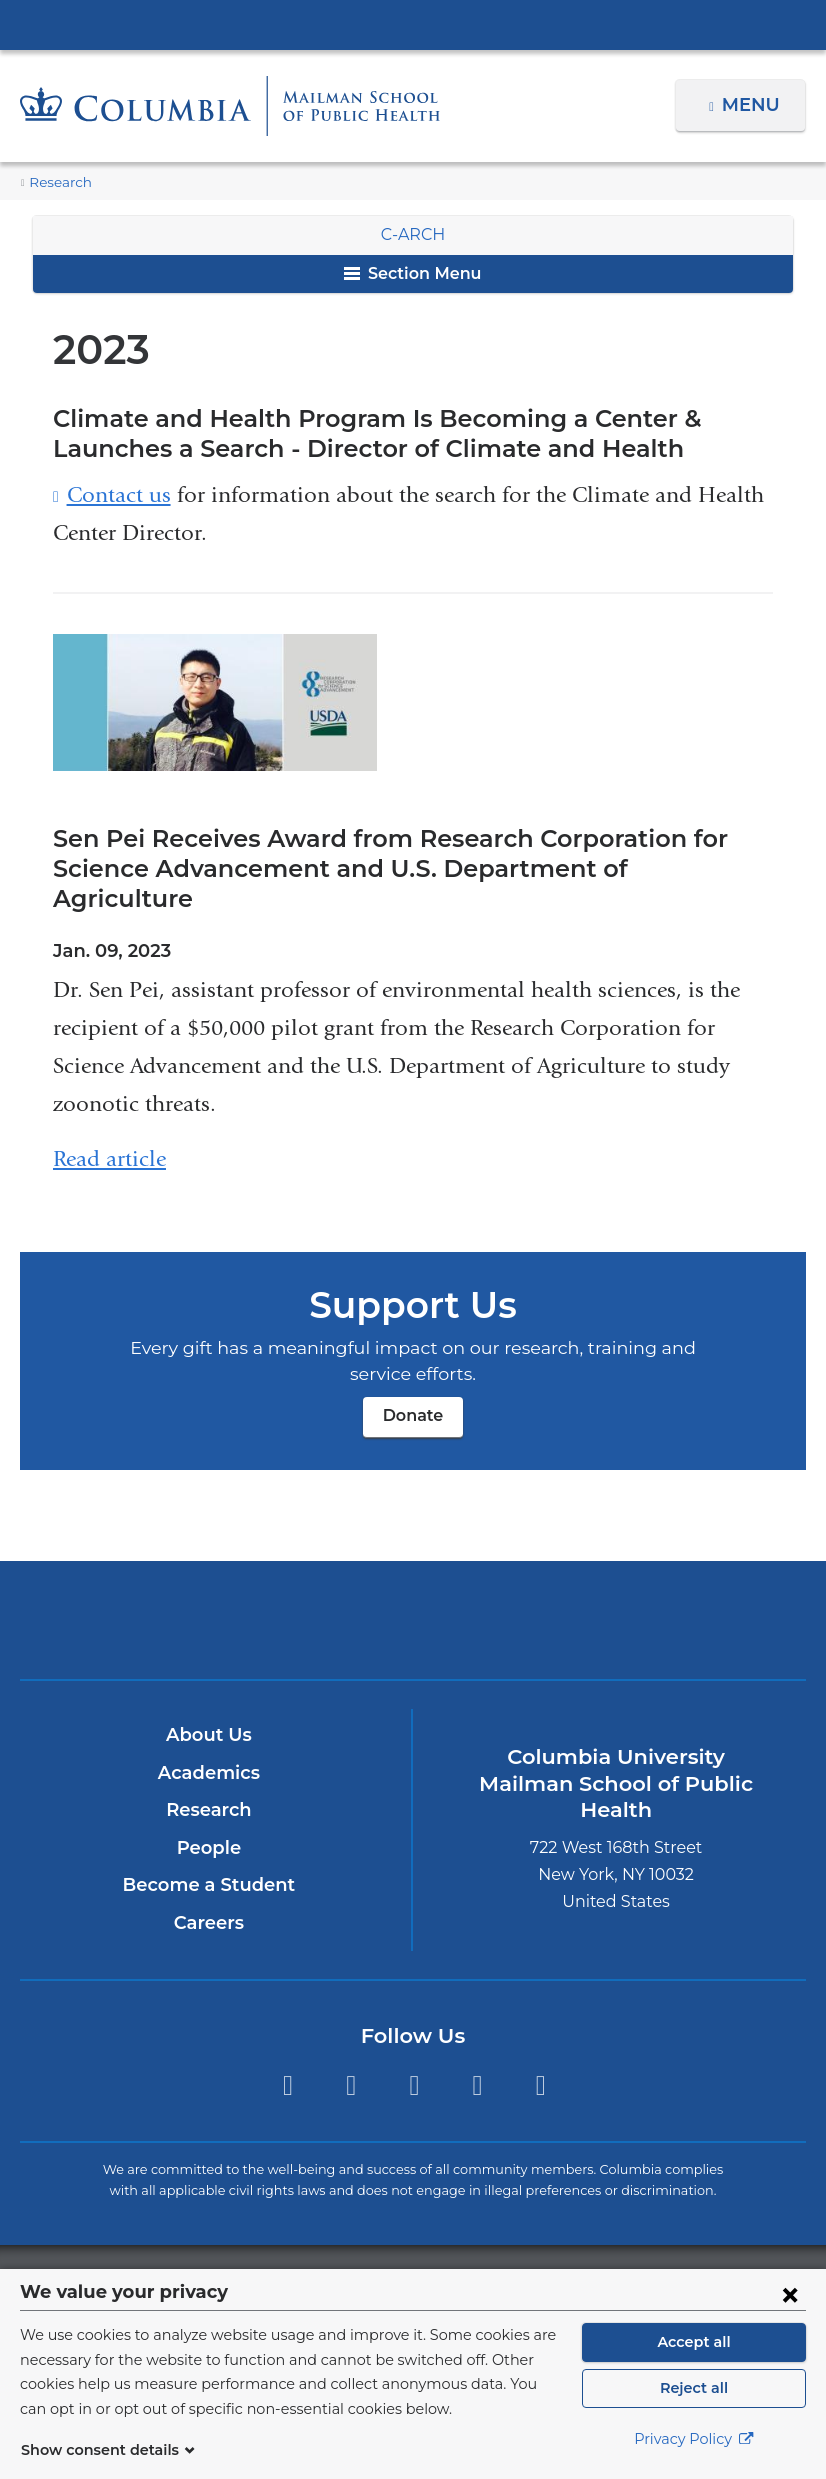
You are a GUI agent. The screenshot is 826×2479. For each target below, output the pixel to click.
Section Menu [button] (412, 273)
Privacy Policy (694, 2439)
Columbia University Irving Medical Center (413, 24)
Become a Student (208, 1855)
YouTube (540, 2056)
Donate (413, 1385)
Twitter (287, 2056)
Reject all (693, 2388)
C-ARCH (413, 234)
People (208, 1818)
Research (58, 182)
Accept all (694, 2342)
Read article (109, 1129)
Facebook (350, 2056)
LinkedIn (477, 2056)
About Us (209, 1705)
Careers (208, 1893)
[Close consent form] (790, 2294)
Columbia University (453, 2255)
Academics (208, 1743)
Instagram (414, 2056)
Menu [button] (753, 105)
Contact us (119, 495)
